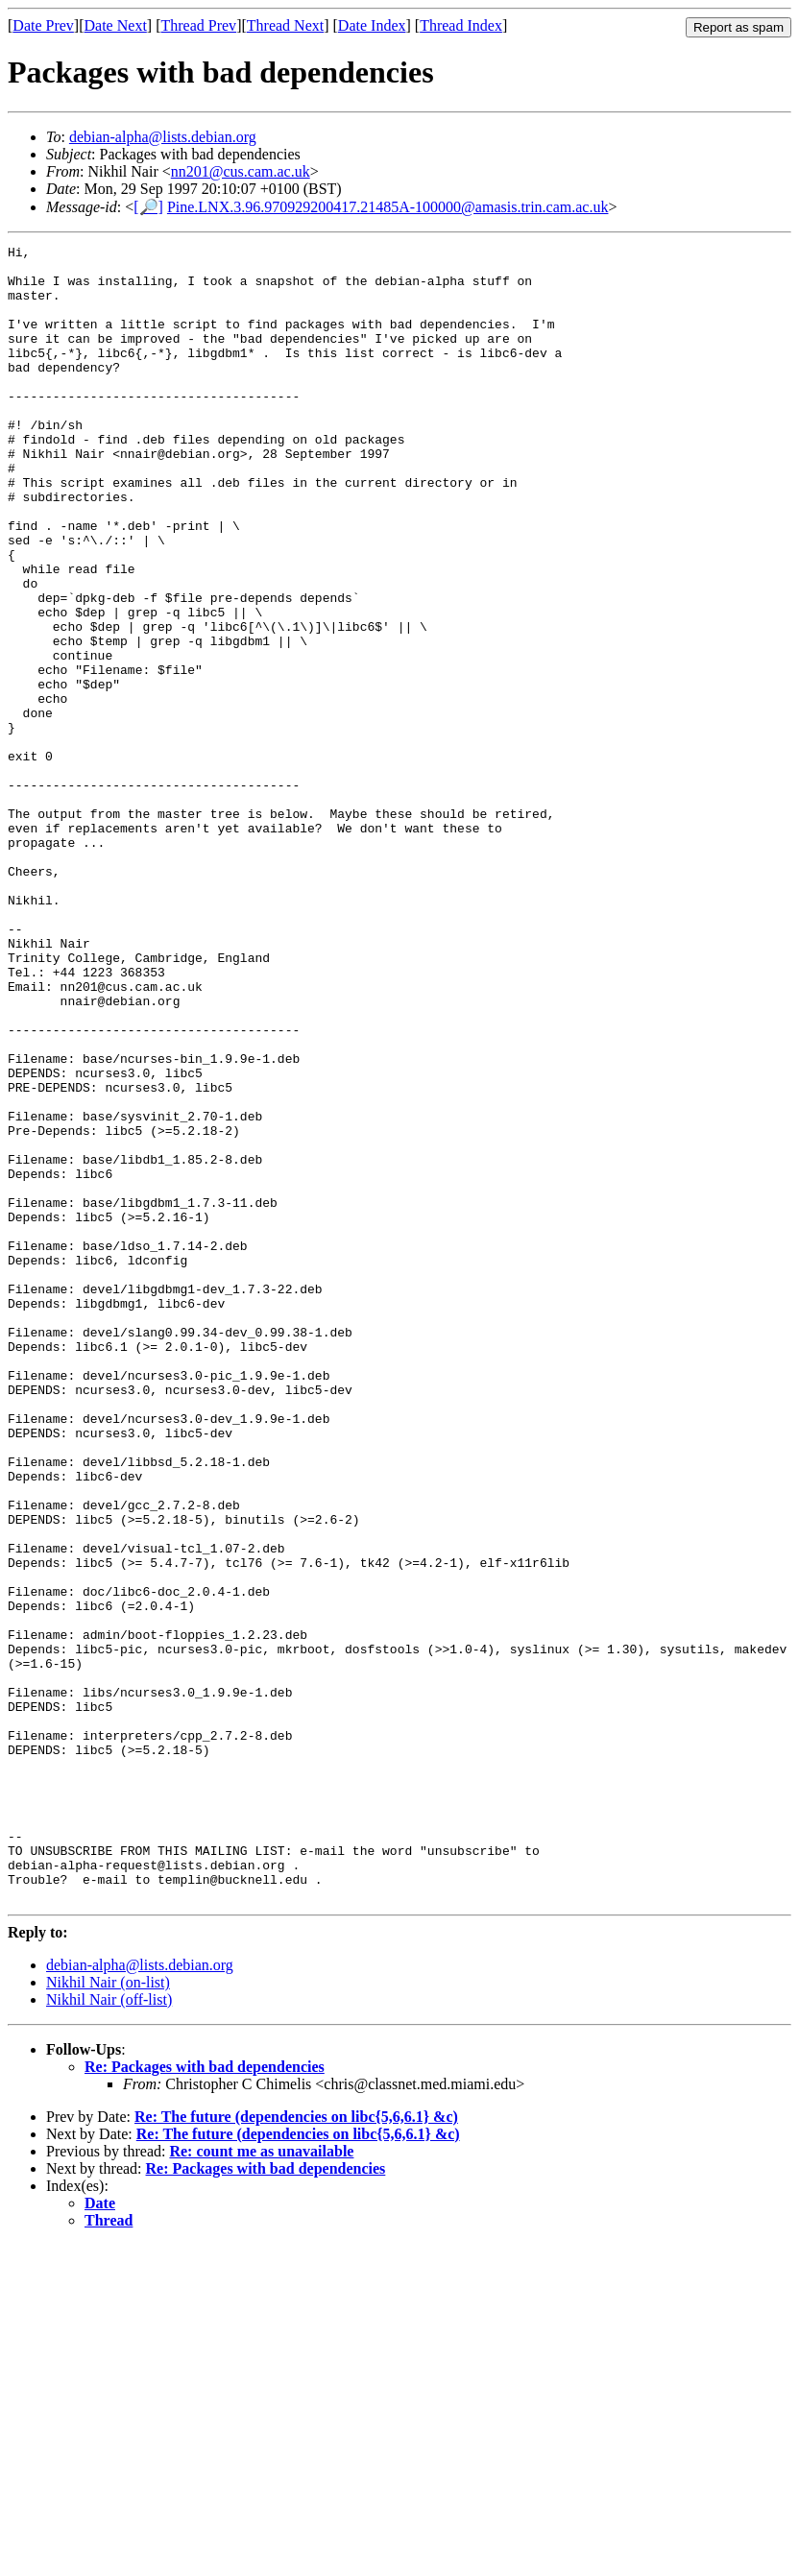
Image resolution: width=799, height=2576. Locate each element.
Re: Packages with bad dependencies (205, 2398)
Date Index (372, 25)
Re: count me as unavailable (261, 2482)
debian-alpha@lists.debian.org (162, 137)
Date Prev (43, 25)
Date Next (116, 25)
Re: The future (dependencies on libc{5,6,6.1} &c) (296, 2448)
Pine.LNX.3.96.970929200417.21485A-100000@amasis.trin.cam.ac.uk (388, 207)
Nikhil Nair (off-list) (109, 2331)
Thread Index (461, 25)
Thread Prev (198, 25)
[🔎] (148, 207)
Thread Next (285, 25)
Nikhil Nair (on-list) (108, 2313)
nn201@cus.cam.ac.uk (240, 171)
